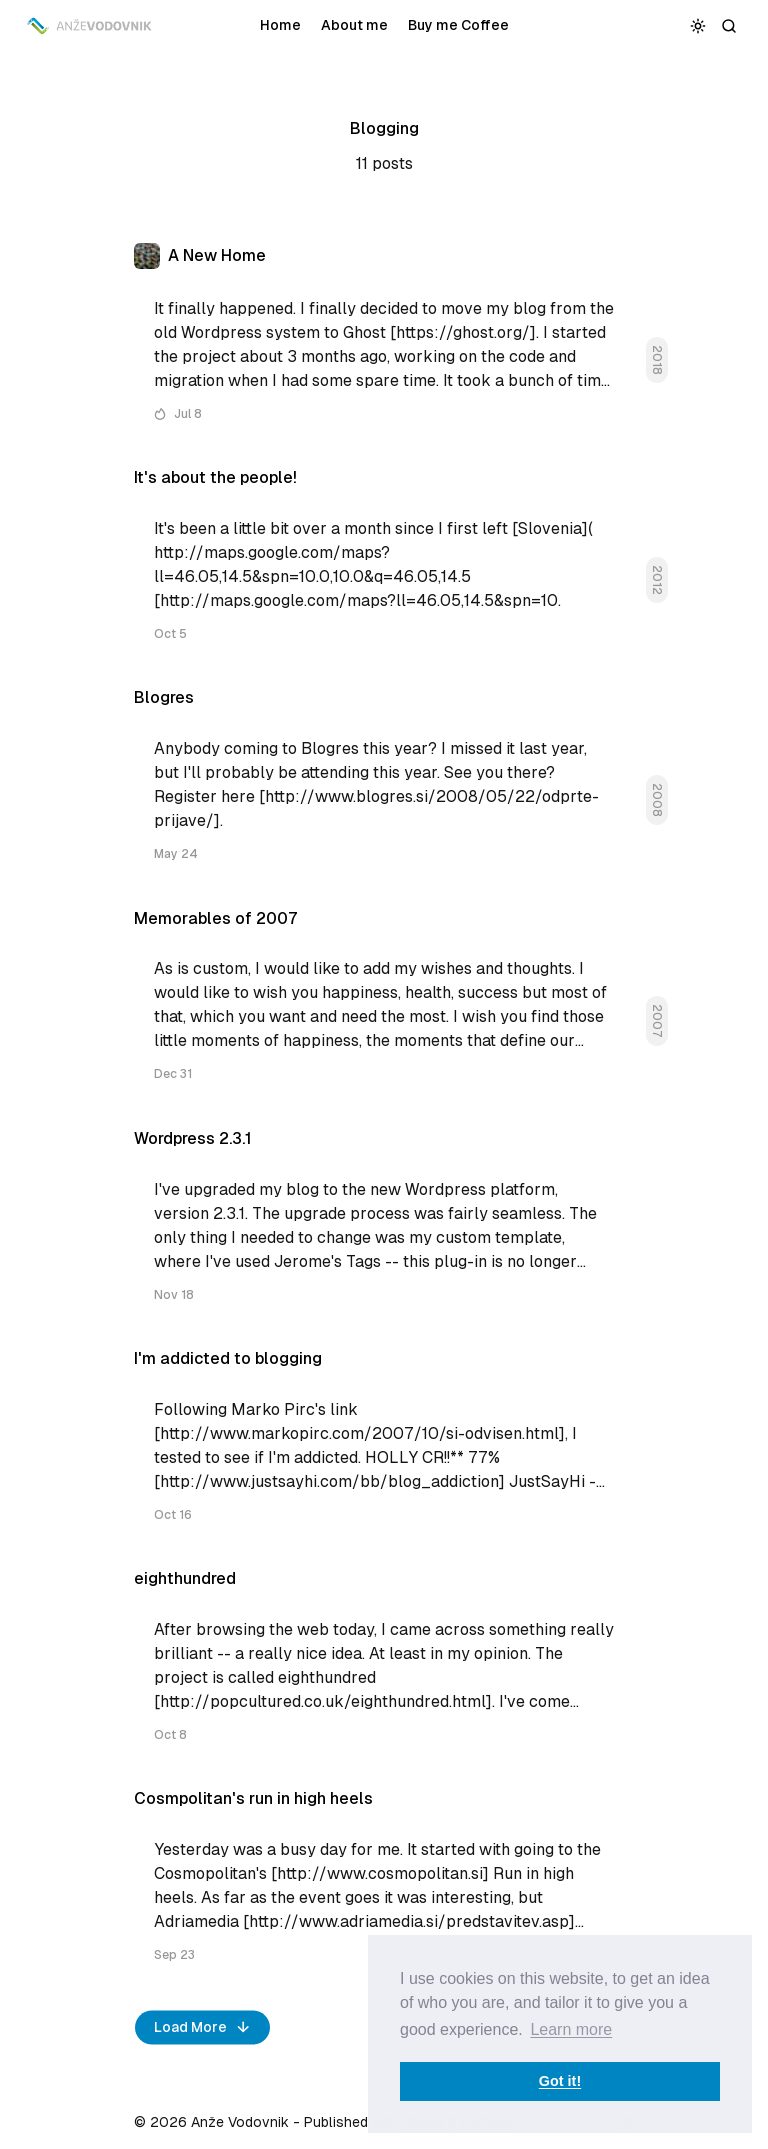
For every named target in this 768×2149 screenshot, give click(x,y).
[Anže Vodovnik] (90, 26)
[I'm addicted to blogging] (384, 1444)
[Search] (729, 25)
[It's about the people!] (384, 563)
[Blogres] (384, 783)
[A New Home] (384, 341)
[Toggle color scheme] (698, 25)
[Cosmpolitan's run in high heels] (384, 1884)
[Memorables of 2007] (384, 1004)
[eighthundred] (384, 1664)
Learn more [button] (571, 2029)
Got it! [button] (560, 2081)
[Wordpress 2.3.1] (384, 1224)
